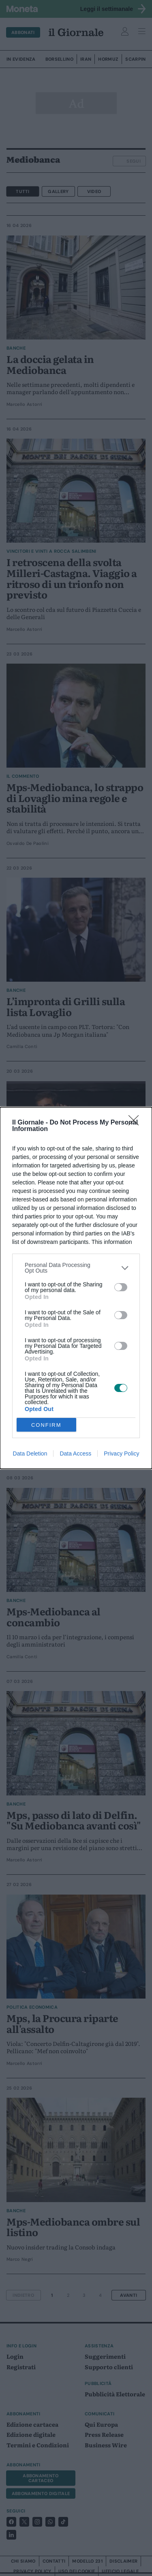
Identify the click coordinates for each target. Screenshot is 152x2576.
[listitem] (76, 1267)
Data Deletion (30, 1453)
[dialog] (76, 1288)
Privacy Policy (121, 1453)
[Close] (136, 1123)
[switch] (120, 1287)
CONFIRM (46, 1425)
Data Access (75, 1453)
